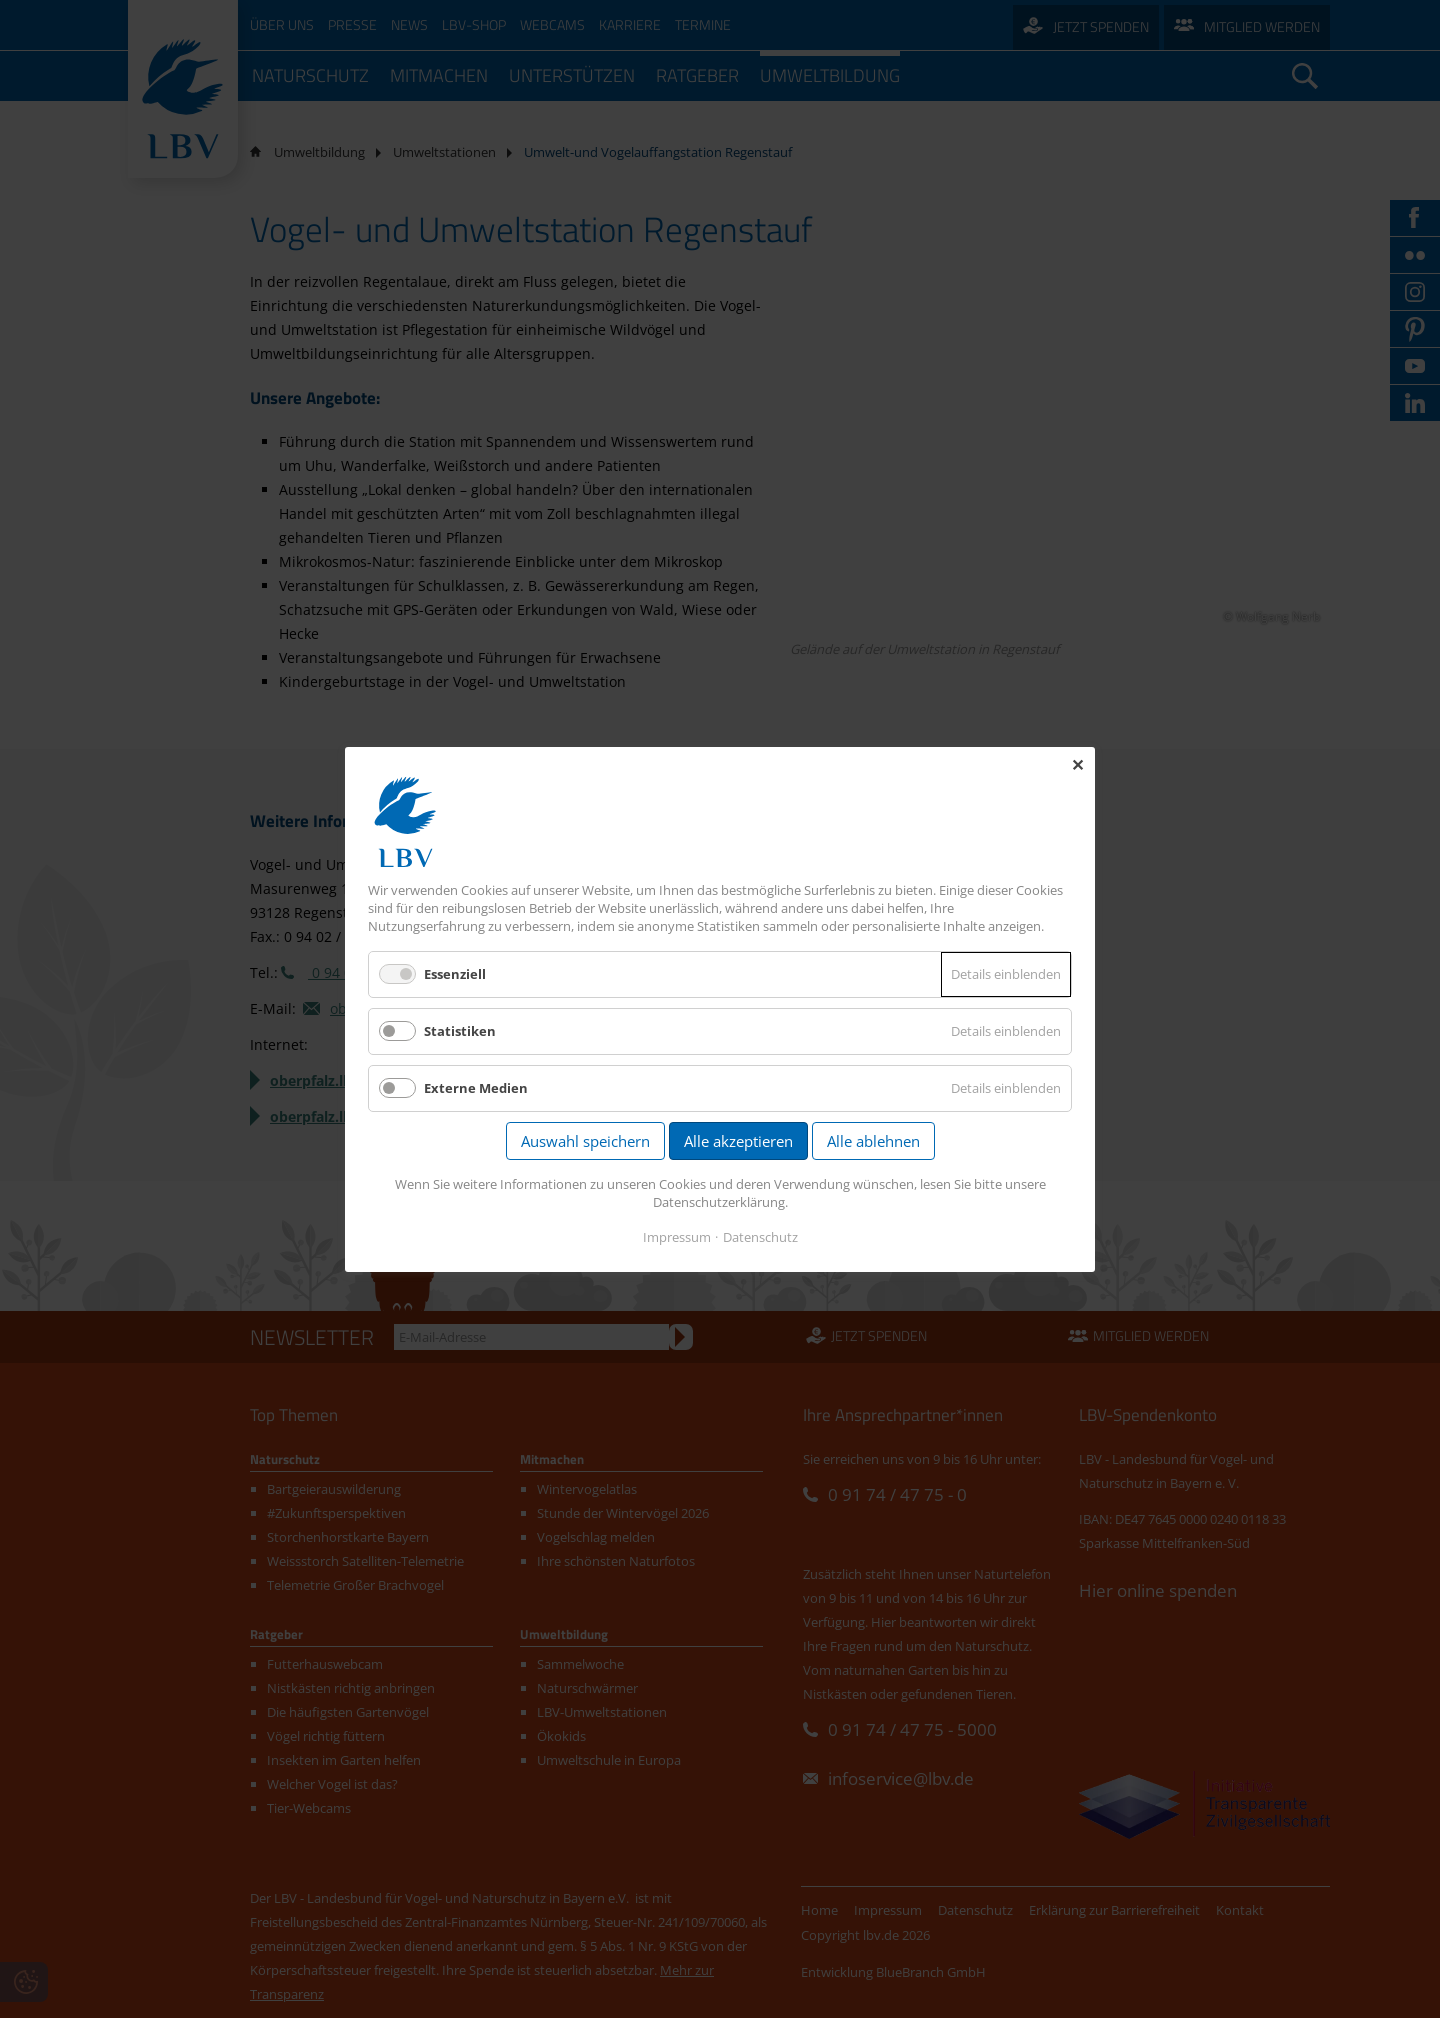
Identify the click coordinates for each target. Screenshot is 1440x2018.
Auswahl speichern (585, 1141)
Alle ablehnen (873, 1141)
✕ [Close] (1077, 765)
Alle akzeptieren (738, 1141)
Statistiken (460, 1031)
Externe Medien (476, 1088)
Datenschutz (760, 1236)
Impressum (677, 1236)
